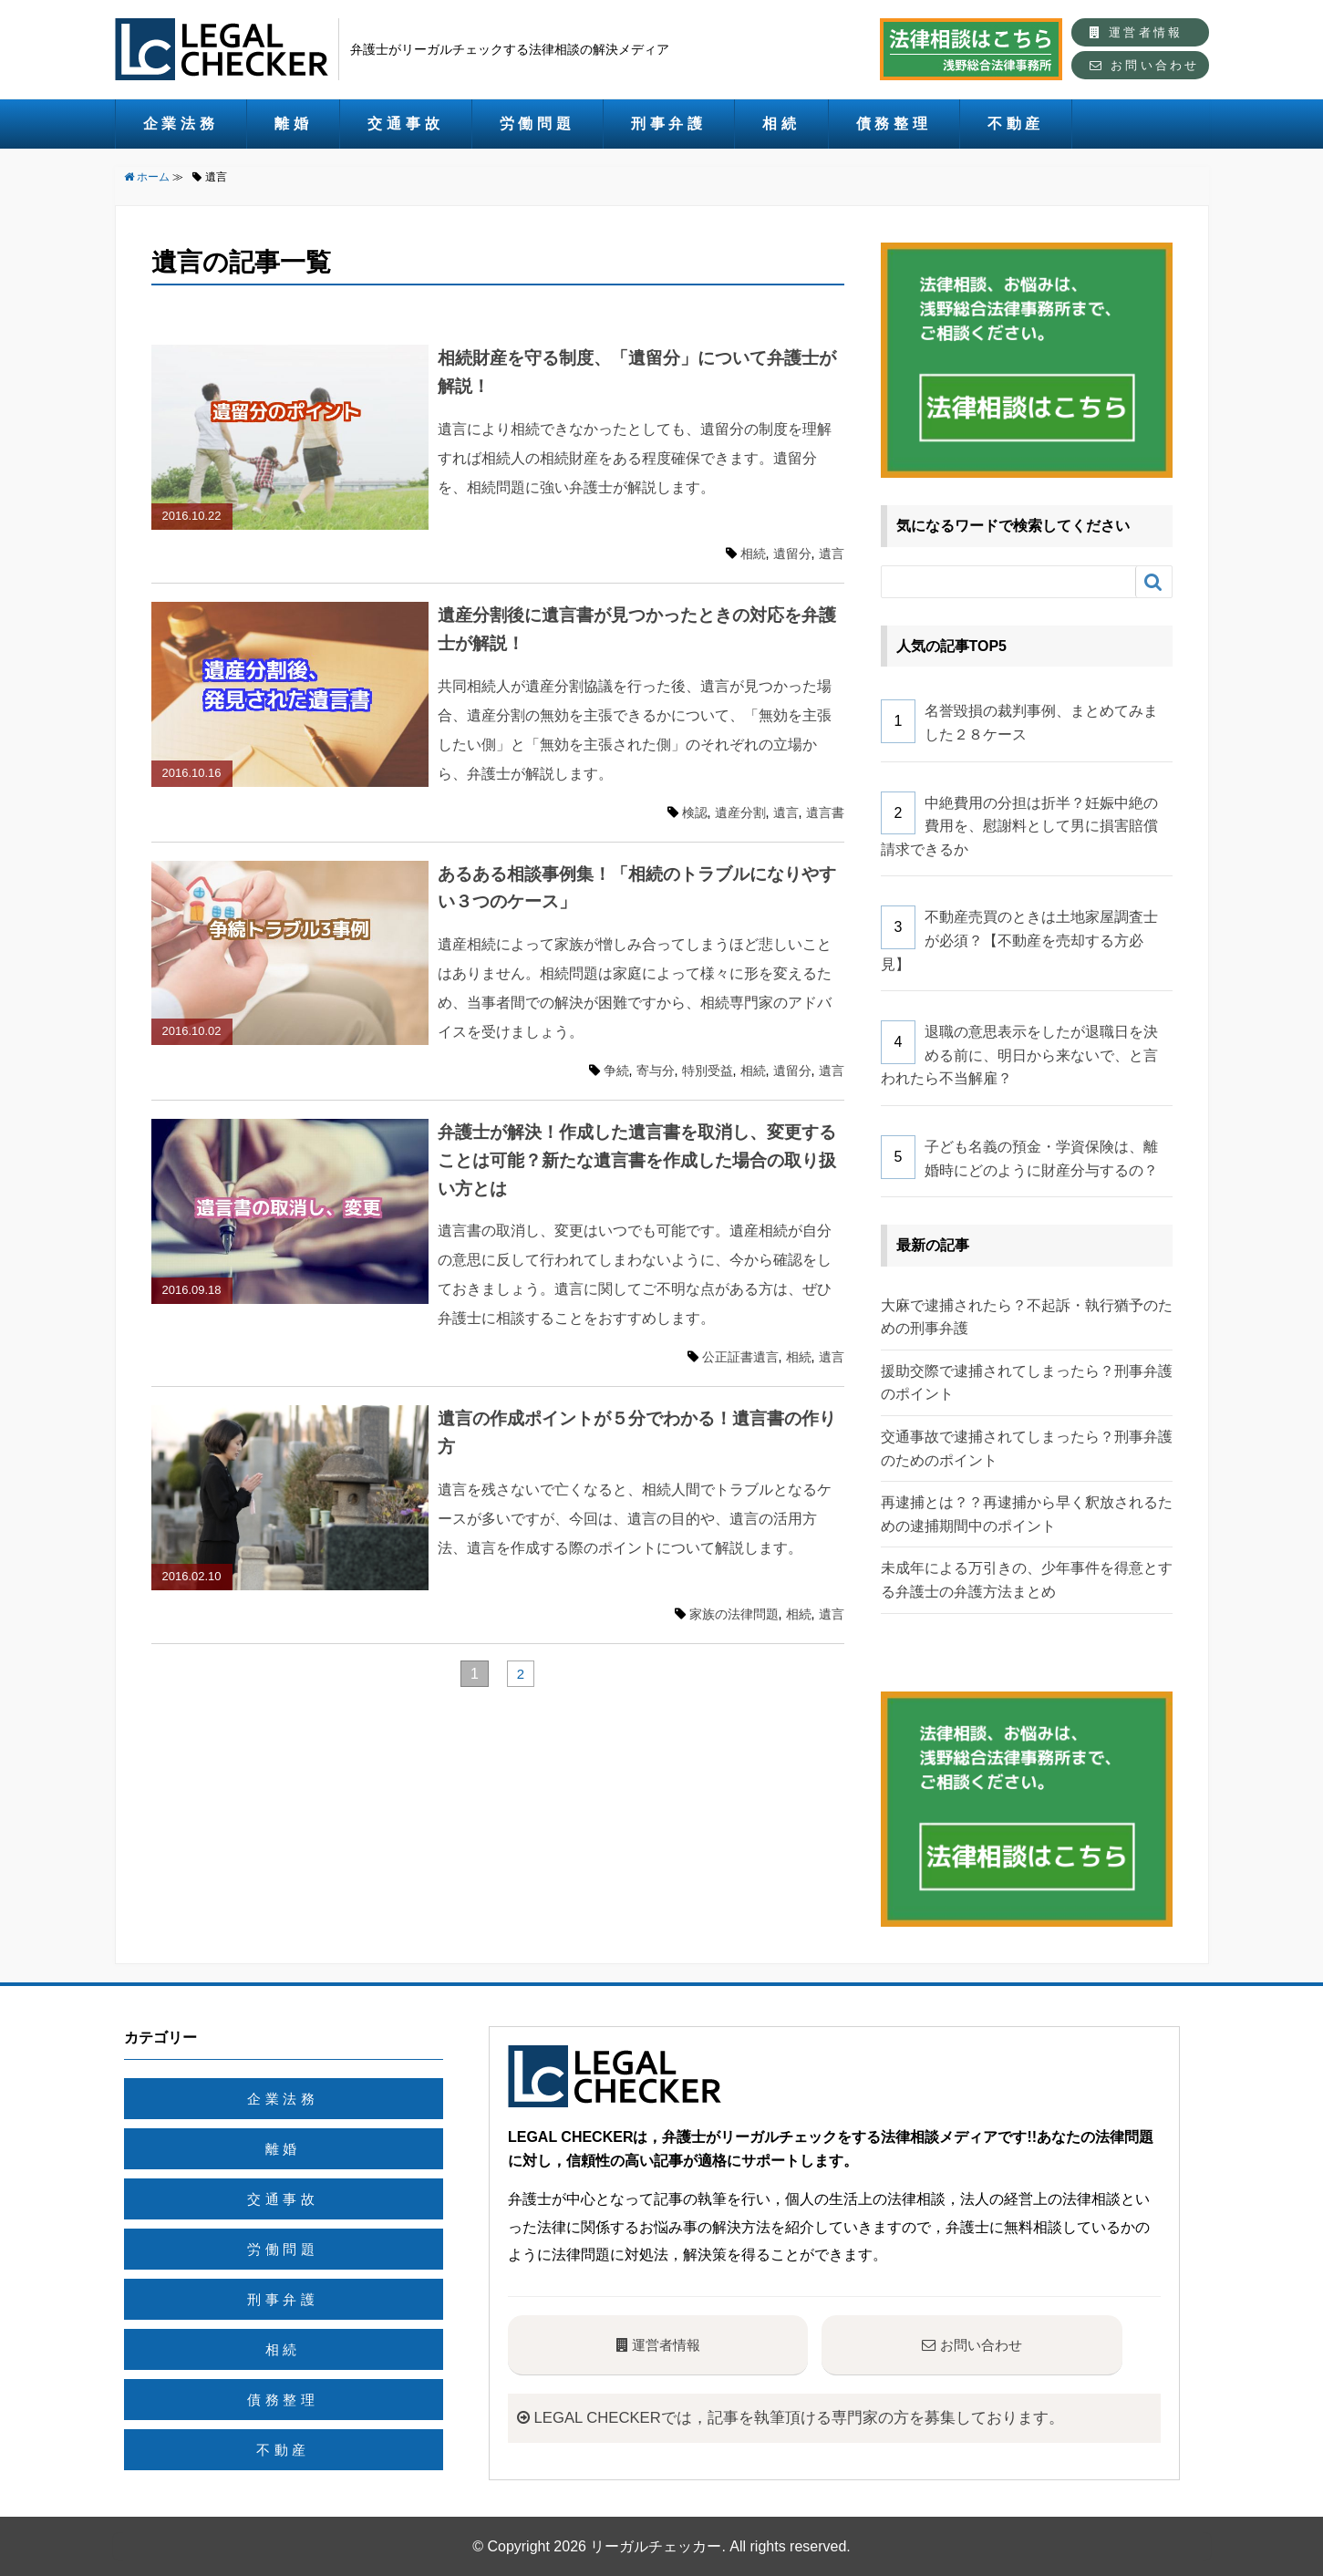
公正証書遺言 (740, 1357)
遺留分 (792, 553)
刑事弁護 (669, 123)
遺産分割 (740, 812)
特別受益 (707, 1070)
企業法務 (181, 123)
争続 (616, 1070)
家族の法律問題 (734, 1614)
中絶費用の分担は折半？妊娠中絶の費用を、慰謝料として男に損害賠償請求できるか (1020, 826)
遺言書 (825, 812)
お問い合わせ (1144, 65)
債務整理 (894, 123)
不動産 (1015, 123)
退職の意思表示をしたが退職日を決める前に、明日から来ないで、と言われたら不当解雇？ (1020, 1055)
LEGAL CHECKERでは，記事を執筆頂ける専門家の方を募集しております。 (806, 2417)
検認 (695, 812)
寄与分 (655, 1070)
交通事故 (405, 123)
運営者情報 (1136, 32)
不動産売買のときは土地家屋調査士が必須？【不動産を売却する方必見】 (1020, 940)
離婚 (293, 123)
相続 (781, 123)
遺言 (831, 553)
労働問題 (537, 123)
